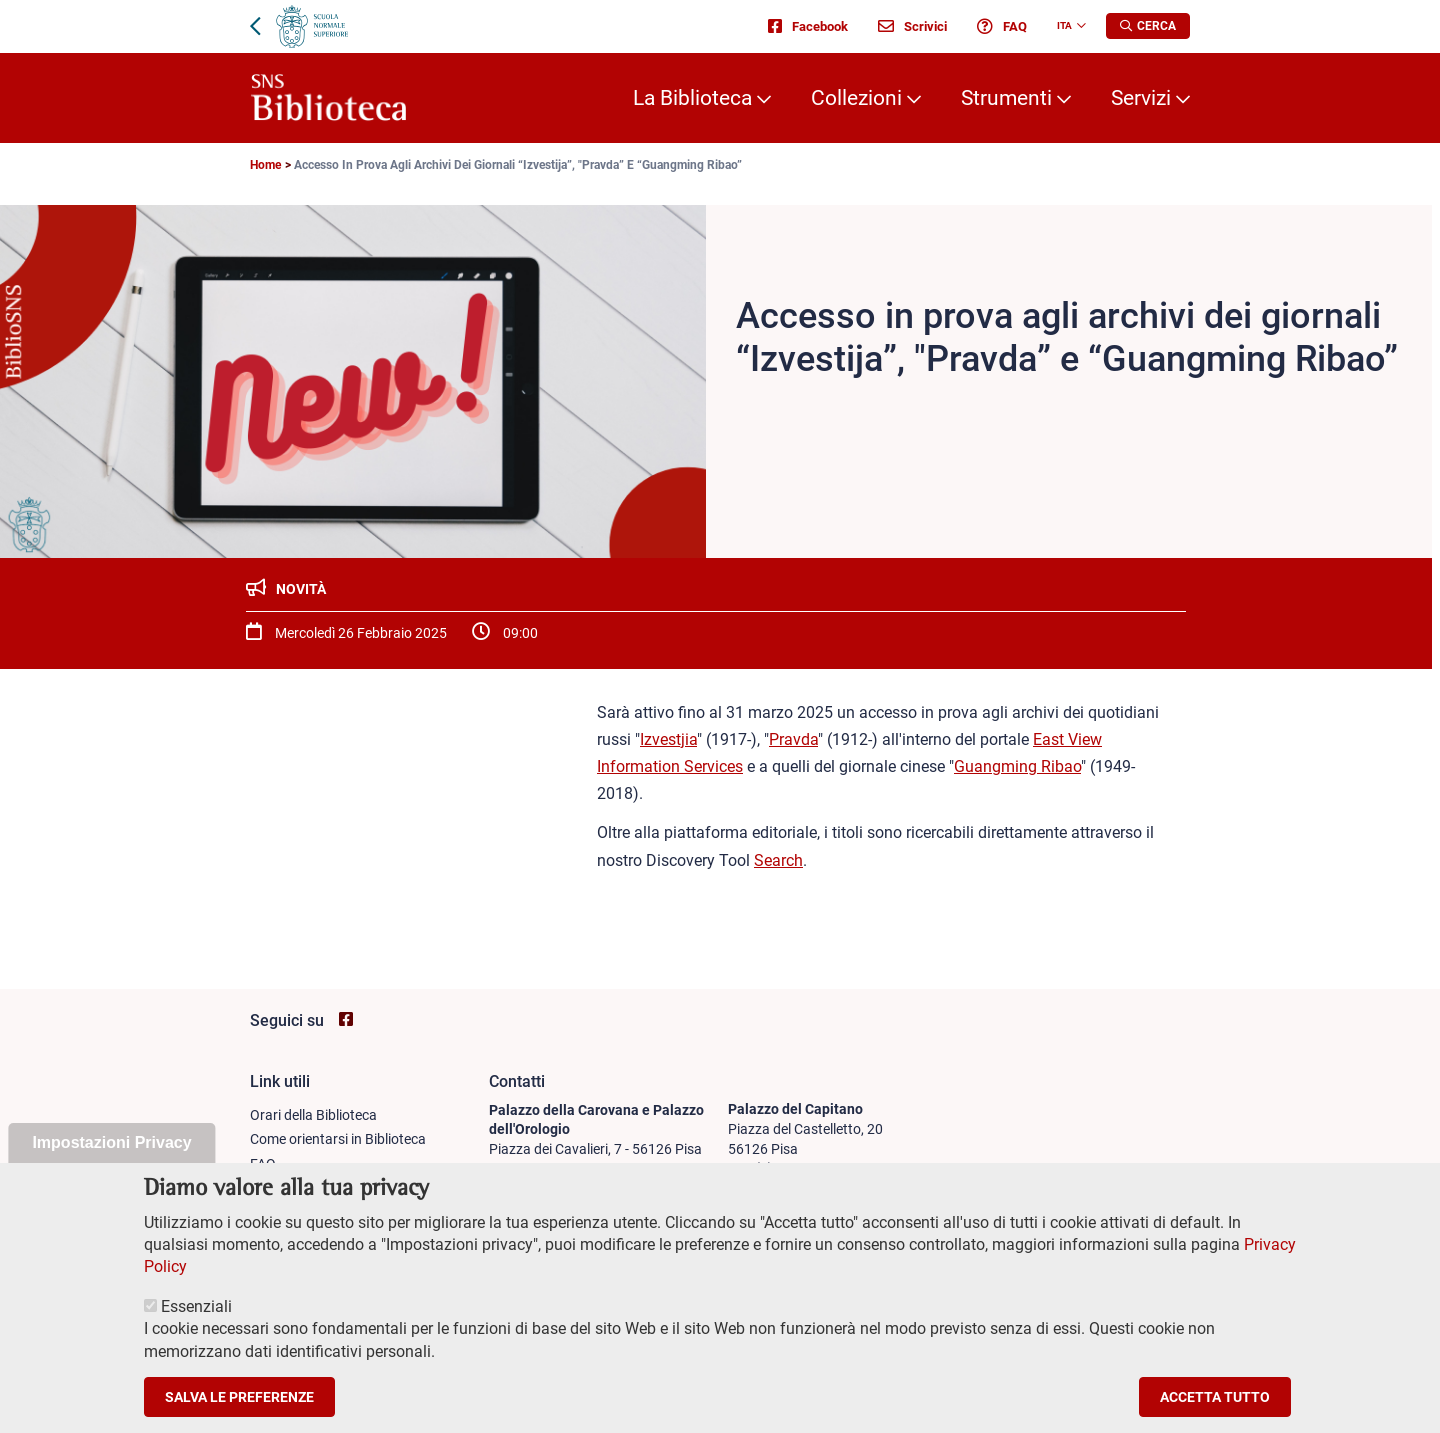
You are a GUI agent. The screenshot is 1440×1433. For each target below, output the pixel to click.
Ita (1064, 25)
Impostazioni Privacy (111, 1169)
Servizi (1141, 98)
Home (265, 165)
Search (778, 860)
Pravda (793, 739)
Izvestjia (668, 739)
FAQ (1002, 26)
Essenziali (196, 1332)
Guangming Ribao (1017, 766)
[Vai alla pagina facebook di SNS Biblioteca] (346, 1019)
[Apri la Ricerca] (1148, 26)
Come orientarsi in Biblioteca (338, 1139)
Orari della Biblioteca (313, 1115)
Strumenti (1006, 98)
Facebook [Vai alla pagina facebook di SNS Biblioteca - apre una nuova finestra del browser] (808, 26)
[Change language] (1079, 26)
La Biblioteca (692, 98)
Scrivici (912, 26)
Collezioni (856, 98)
